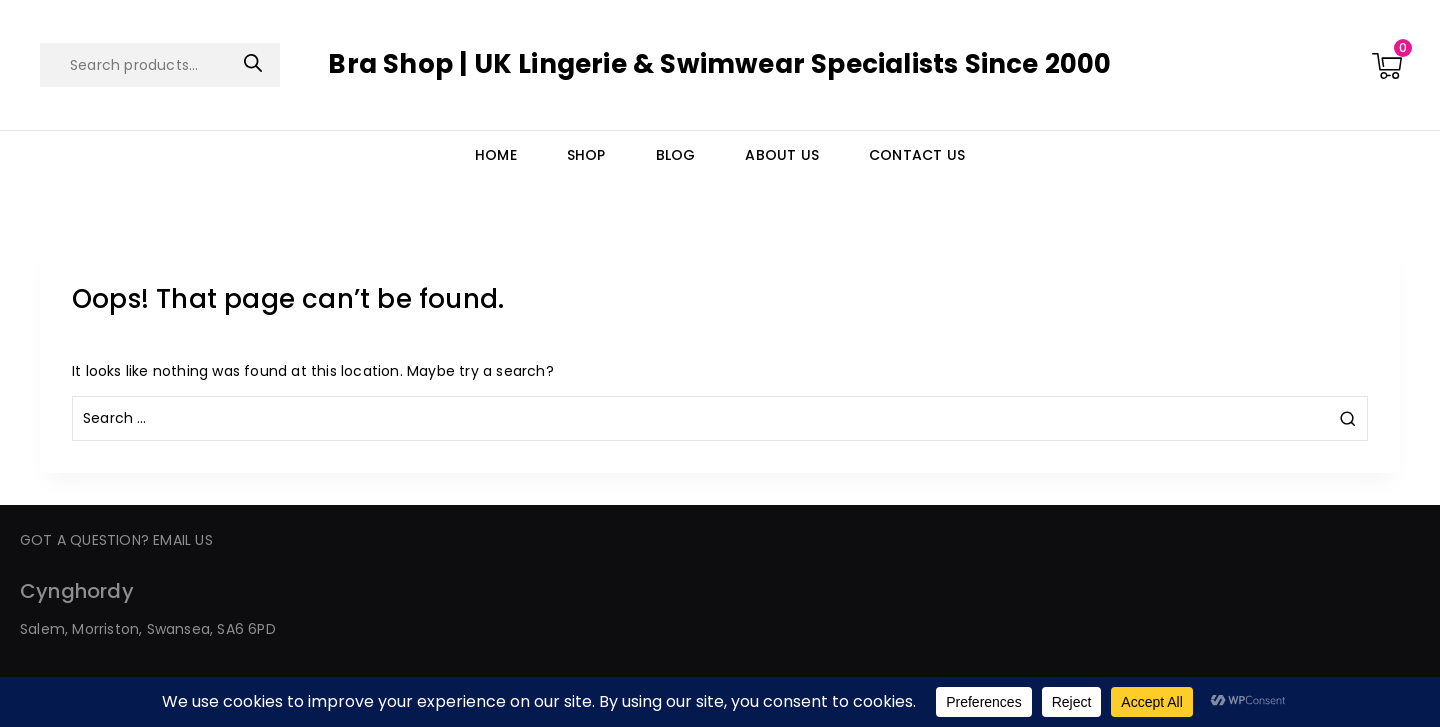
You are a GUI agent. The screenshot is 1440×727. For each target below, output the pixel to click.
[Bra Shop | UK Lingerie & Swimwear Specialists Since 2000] (719, 64)
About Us (782, 155)
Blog (676, 155)
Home (496, 155)
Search (252, 63)
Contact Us (917, 155)
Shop (586, 155)
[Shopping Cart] (1386, 65)
